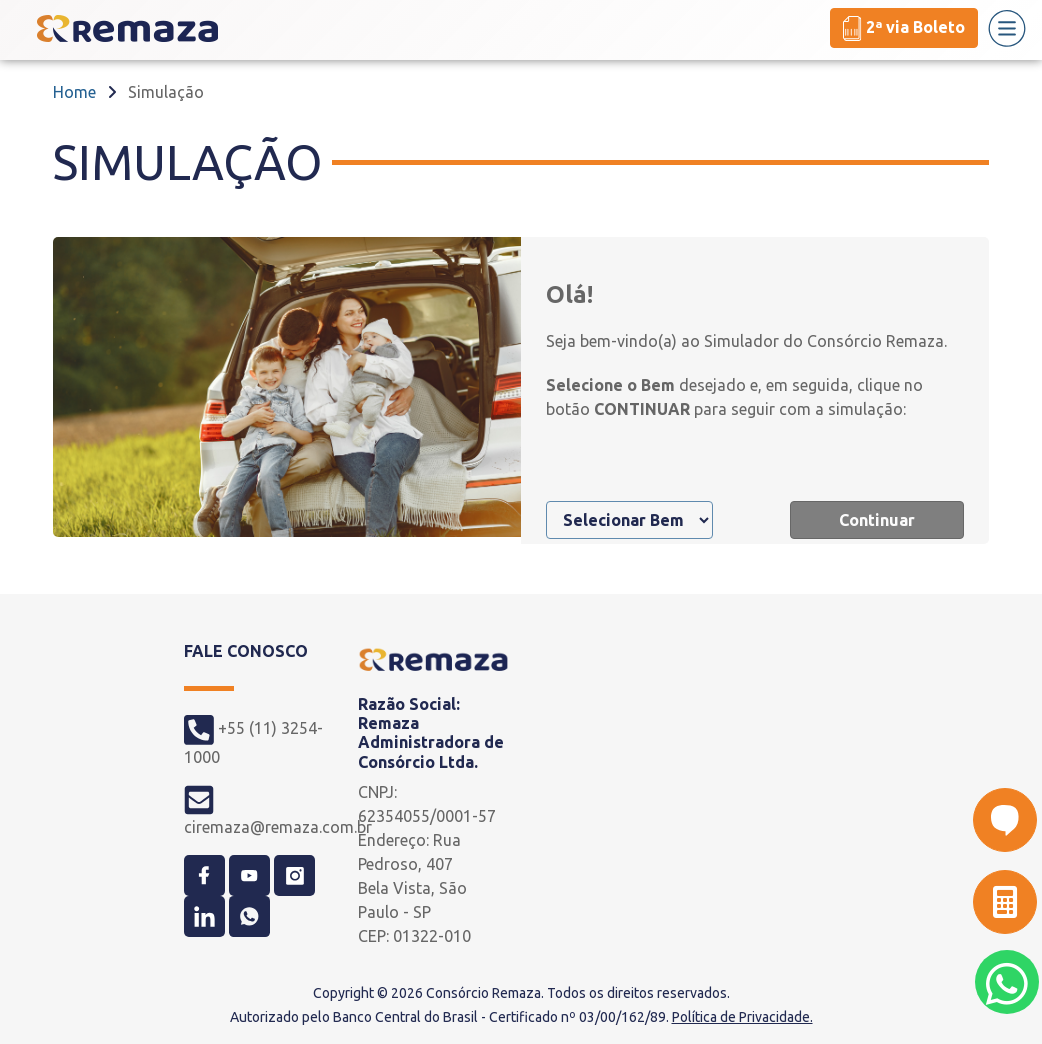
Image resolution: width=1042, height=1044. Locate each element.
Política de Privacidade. (742, 1017)
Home (74, 92)
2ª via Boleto (904, 28)
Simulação (166, 92)
